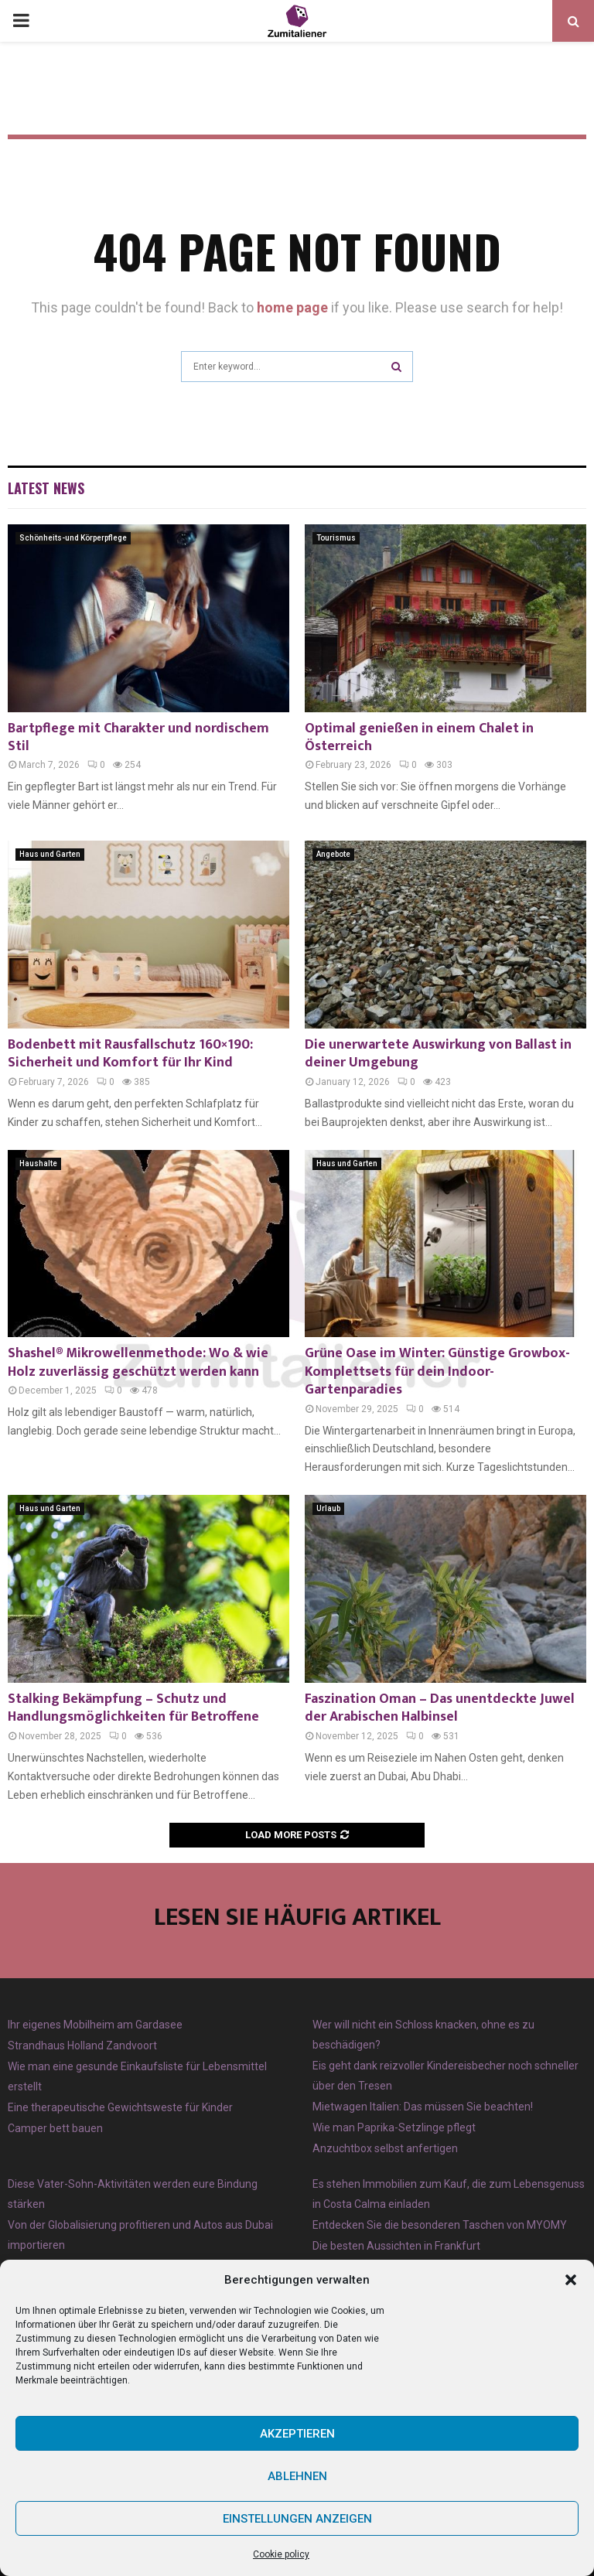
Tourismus (336, 538)
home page (292, 307)
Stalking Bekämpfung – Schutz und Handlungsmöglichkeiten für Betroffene (133, 1707)
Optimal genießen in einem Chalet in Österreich (419, 737)
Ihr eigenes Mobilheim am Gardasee (95, 2024)
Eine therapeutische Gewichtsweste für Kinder (120, 2107)
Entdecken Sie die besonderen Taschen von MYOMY (439, 2225)
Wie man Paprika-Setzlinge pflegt (394, 2127)
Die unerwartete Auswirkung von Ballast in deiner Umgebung (438, 1053)
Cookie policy (281, 2554)
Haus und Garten (49, 854)
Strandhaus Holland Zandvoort (82, 2045)
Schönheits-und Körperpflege (73, 538)
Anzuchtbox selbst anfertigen (385, 2148)
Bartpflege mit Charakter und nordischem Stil (138, 737)
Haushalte (38, 1163)
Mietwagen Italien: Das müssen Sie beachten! (422, 2106)
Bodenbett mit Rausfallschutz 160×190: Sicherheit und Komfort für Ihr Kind (130, 1053)
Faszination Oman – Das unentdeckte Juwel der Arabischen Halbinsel (440, 1707)
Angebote (333, 854)
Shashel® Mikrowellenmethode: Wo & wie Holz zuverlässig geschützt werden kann (138, 1362)
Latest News (46, 488)
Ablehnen (297, 2476)
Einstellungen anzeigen (297, 2519)
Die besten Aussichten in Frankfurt (396, 2246)
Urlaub (328, 1508)
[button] (571, 2280)
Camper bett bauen (55, 2128)
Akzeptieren (297, 2434)
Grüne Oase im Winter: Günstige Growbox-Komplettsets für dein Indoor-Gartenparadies (437, 1371)
